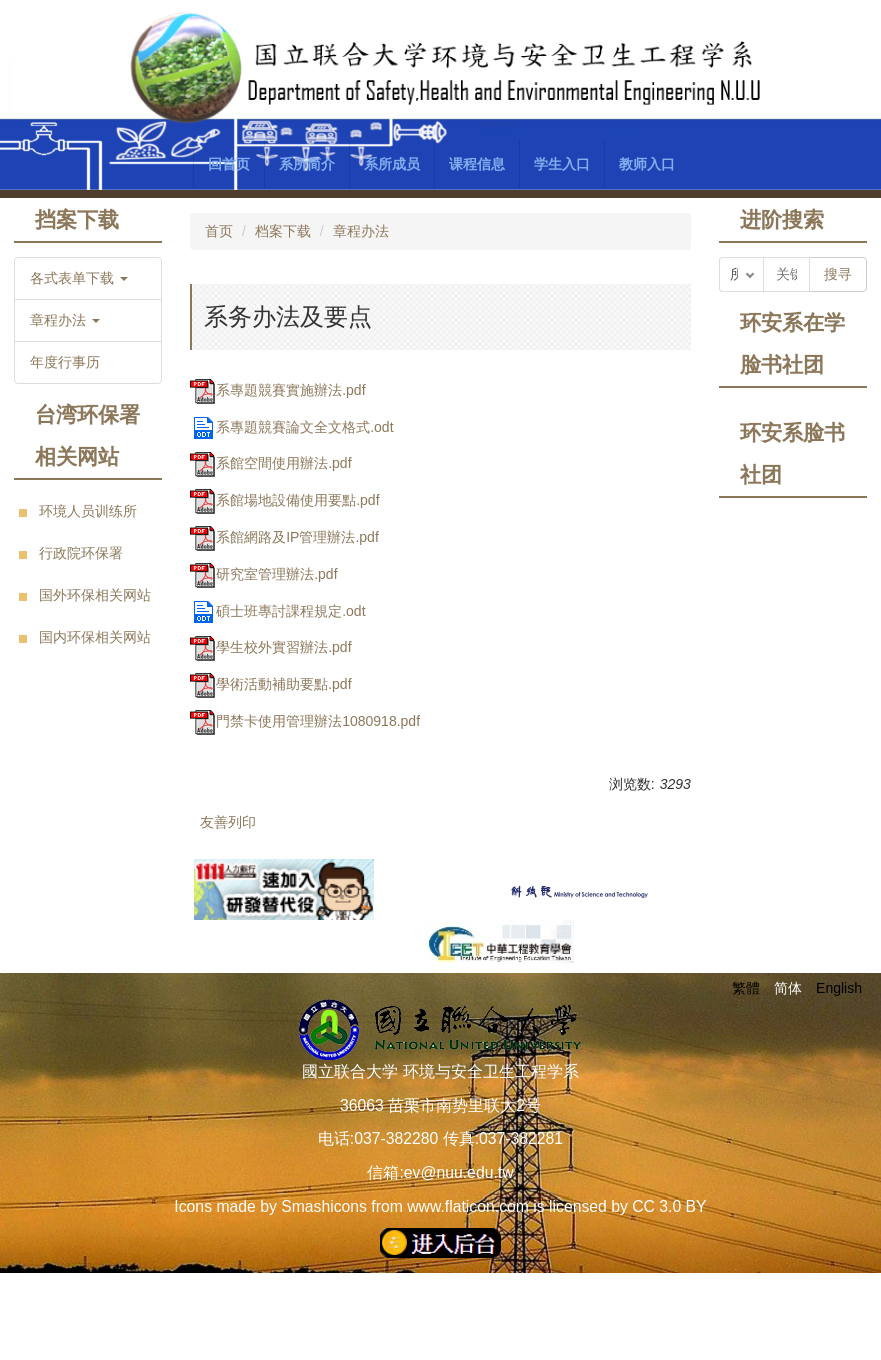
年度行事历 (65, 362)
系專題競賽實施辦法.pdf (277, 390)
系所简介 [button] (307, 164)
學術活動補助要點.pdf (270, 684)
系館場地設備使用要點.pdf (284, 500)
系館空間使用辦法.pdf (270, 463)
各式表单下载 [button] (79, 278)
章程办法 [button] (65, 320)
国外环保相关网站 (95, 595)
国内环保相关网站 (95, 637)
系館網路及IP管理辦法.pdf (284, 537)
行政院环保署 (81, 553)
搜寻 (838, 274)
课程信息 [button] (477, 164)
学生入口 (562, 164)
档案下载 (283, 231)
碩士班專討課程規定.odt (277, 611)
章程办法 (361, 231)
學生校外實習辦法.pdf (270, 647)
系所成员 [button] (392, 164)
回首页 (229, 164)
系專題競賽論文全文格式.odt (291, 427)
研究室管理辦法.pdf (263, 574)
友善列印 (228, 822)
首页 (219, 231)
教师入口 (647, 164)
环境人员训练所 (88, 511)
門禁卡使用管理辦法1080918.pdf (305, 721)
